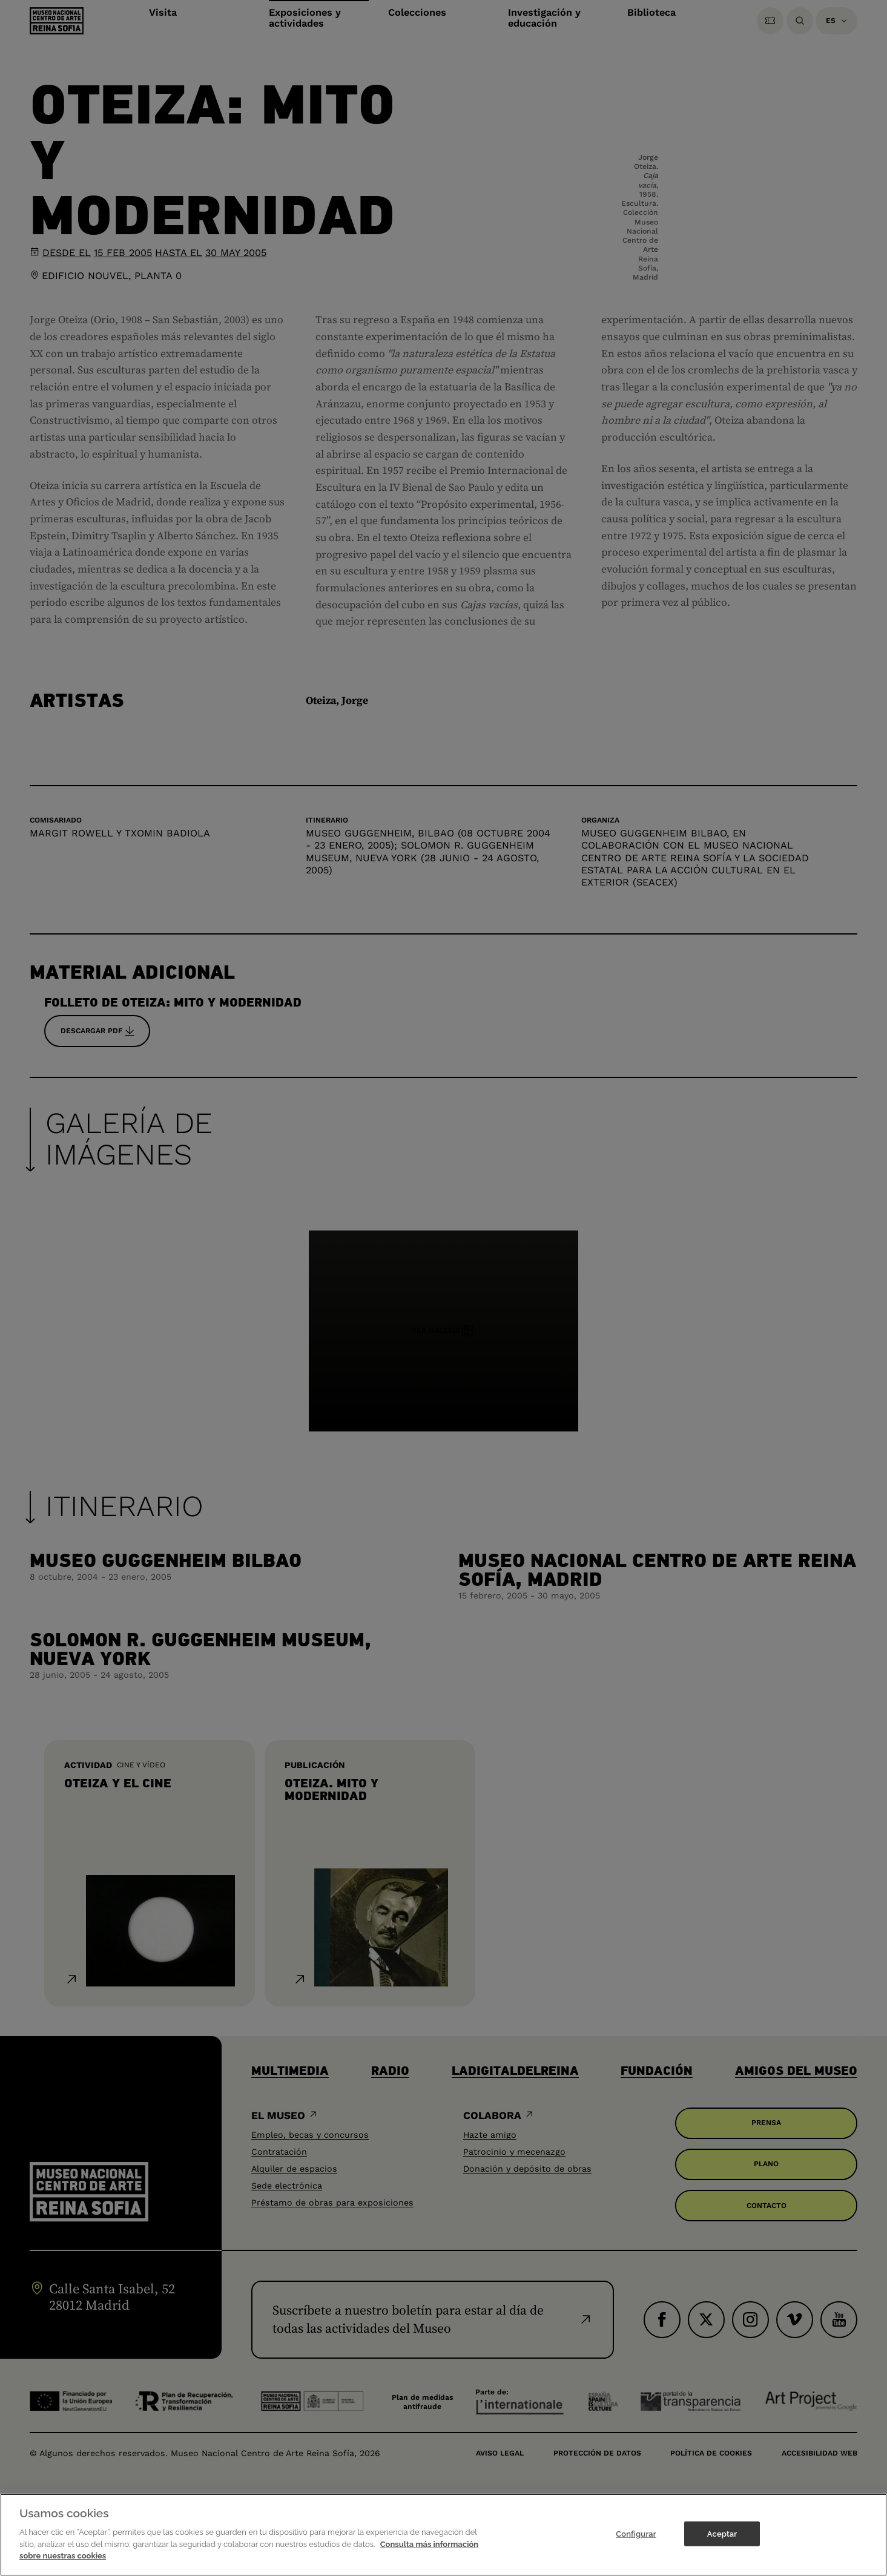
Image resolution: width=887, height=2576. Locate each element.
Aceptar (722, 2536)
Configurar (636, 2536)
